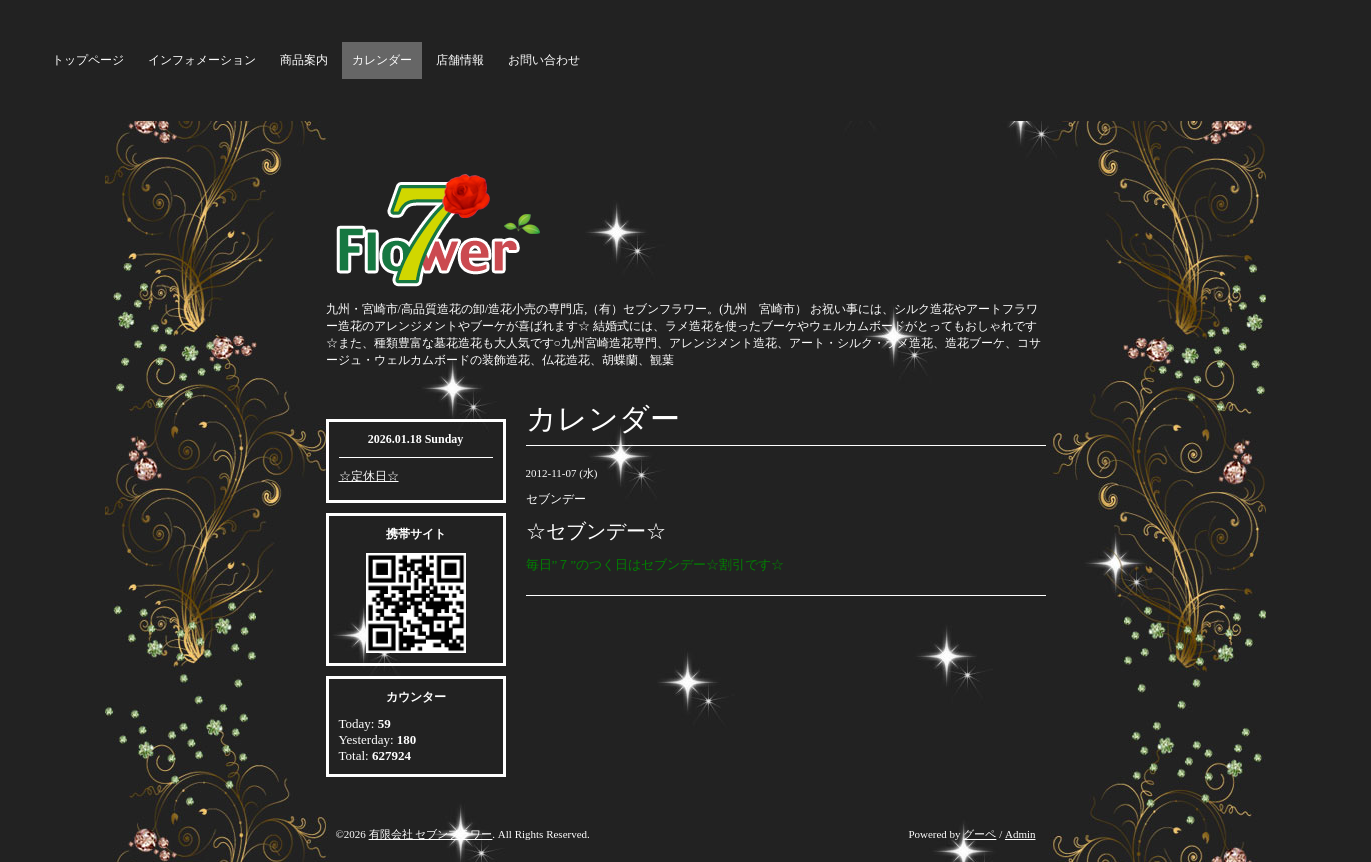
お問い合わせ (544, 60)
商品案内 (304, 60)
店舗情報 (460, 60)
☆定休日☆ (369, 476)
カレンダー (382, 60)
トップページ (88, 60)
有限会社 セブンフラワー (431, 834)
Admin (1020, 834)
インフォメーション (202, 60)
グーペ (979, 834)
